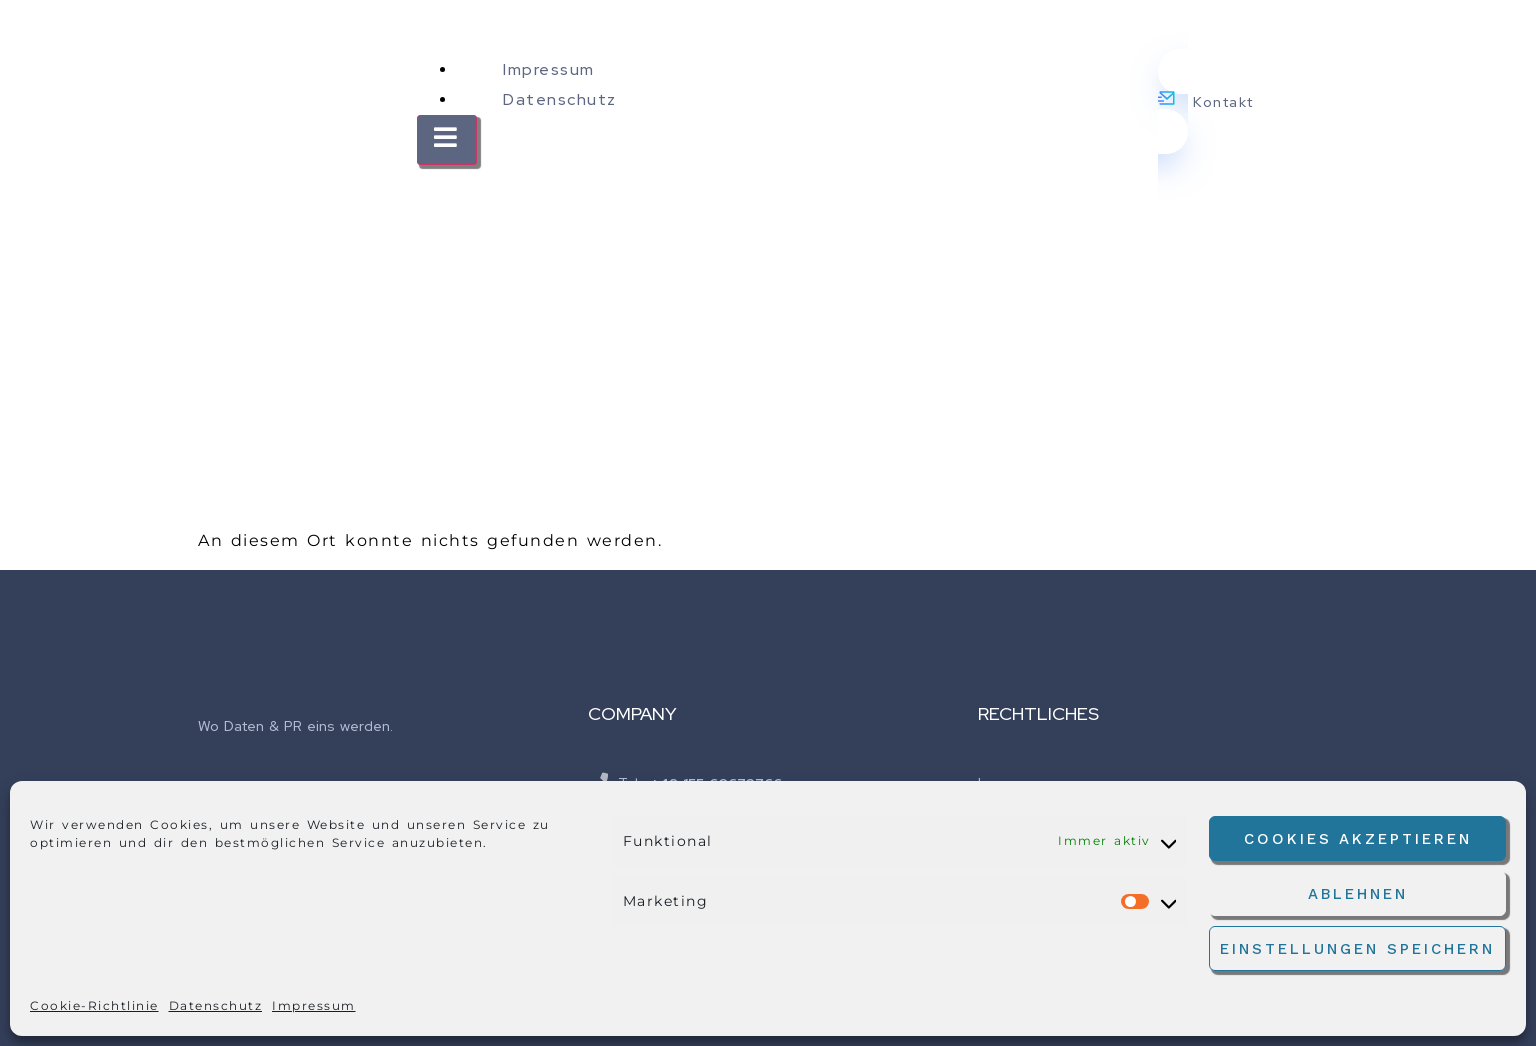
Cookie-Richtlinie (94, 1005)
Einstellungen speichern (1357, 949)
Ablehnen (1358, 894)
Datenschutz (216, 1005)
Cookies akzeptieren (1358, 839)
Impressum (314, 1005)
